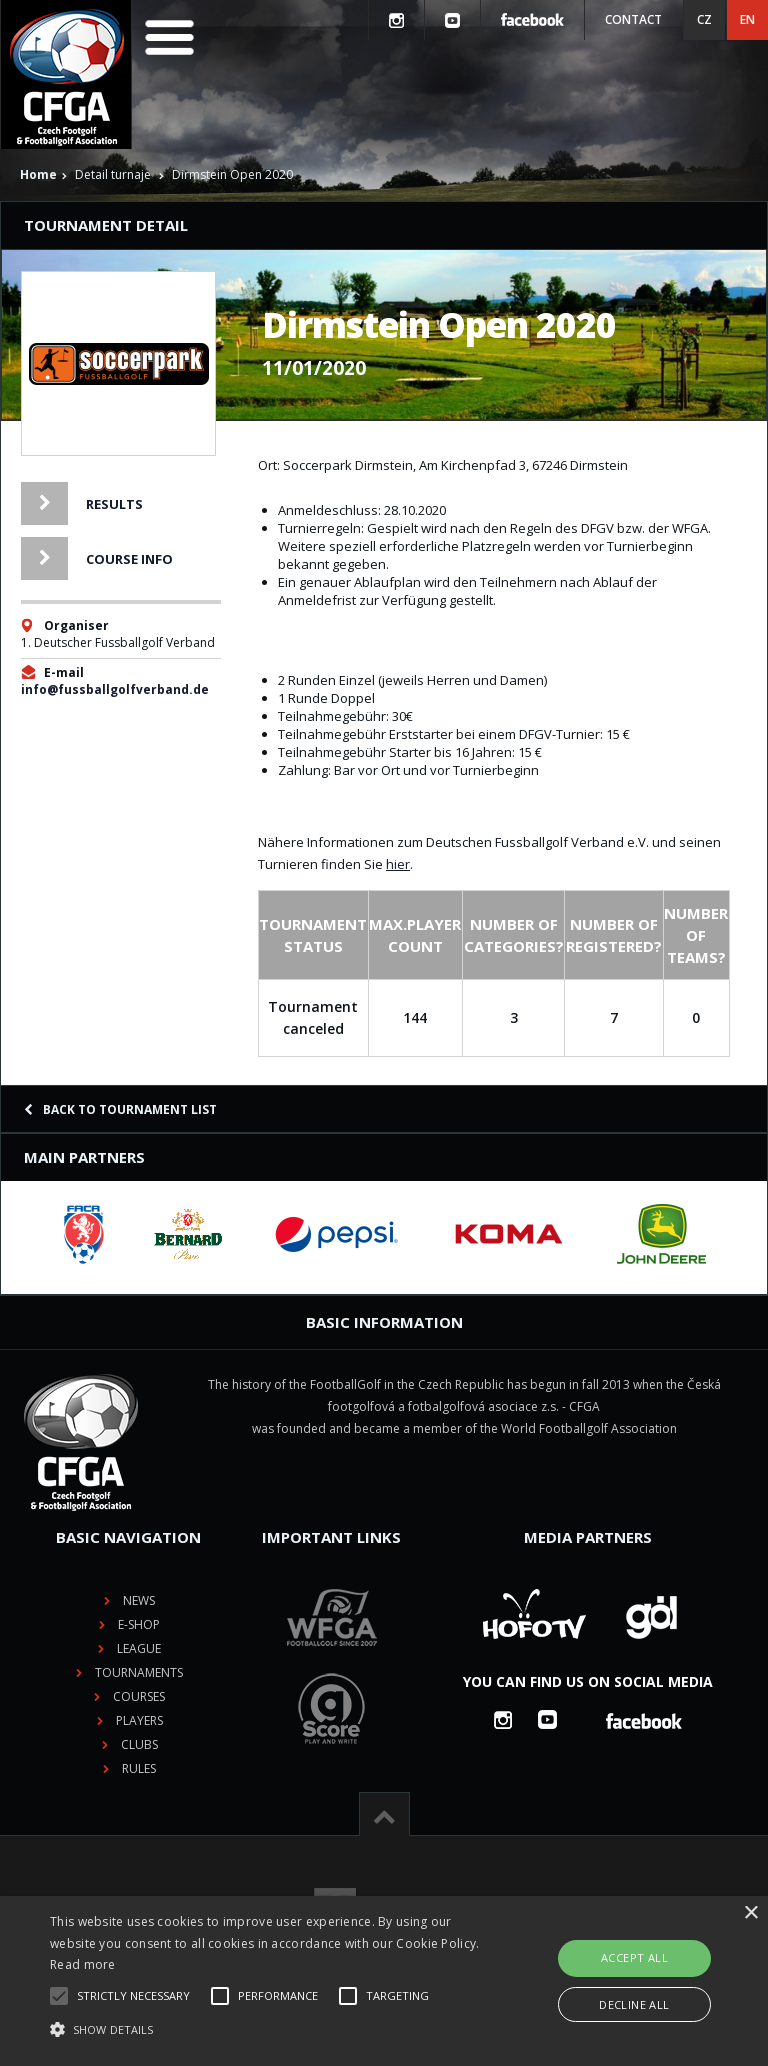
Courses (139, 1696)
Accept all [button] (634, 1957)
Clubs (139, 1744)
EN (747, 19)
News (139, 1600)
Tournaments (139, 1672)
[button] (267, 2030)
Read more (83, 1964)
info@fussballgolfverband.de (115, 689)
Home (38, 174)
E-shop (139, 1624)
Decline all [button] (634, 2004)
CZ (704, 19)
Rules (139, 1768)
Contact (633, 19)
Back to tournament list (120, 1109)
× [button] (750, 1913)
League (139, 1648)
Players (139, 1720)
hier (398, 864)
